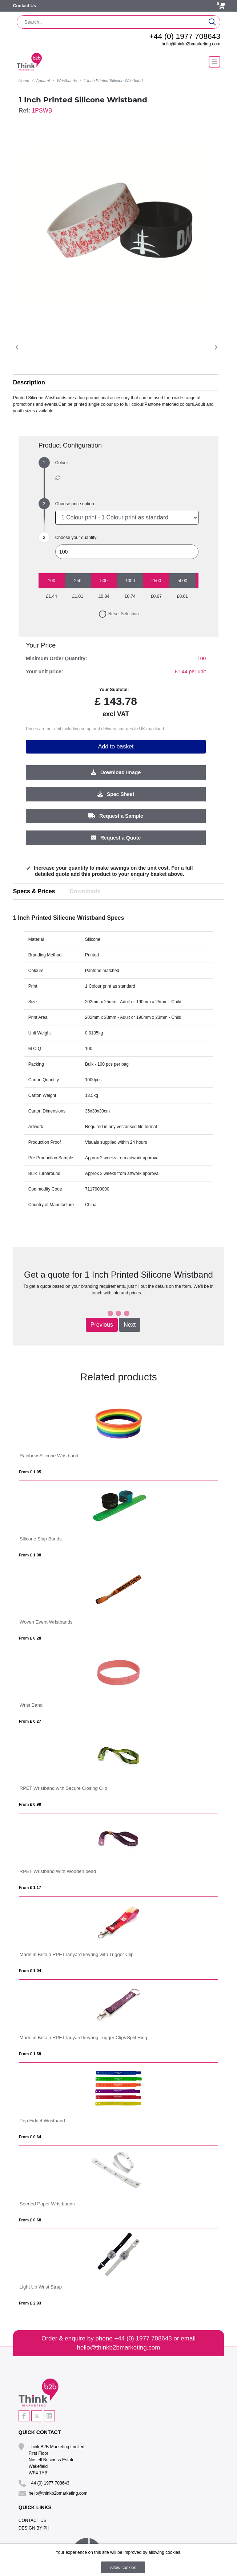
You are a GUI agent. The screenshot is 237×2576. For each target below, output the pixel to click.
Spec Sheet (115, 794)
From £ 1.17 (30, 1887)
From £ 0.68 (30, 2220)
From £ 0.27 (30, 1721)
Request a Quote (116, 837)
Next (130, 1325)
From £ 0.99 (30, 1804)
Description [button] (29, 382)
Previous (102, 1325)
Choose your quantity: (76, 537)
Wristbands (67, 80)
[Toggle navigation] (214, 62)
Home (24, 80)
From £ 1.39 (30, 2054)
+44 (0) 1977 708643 (185, 36)
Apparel (43, 80)
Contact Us (24, 5)
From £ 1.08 (30, 1555)
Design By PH (34, 2528)
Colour (61, 462)
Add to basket (116, 746)
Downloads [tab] (84, 891)
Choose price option (74, 503)
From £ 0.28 (30, 1638)
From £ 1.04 (30, 1970)
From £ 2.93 (30, 2303)
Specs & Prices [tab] (34, 891)
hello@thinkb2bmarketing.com (191, 43)
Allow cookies (123, 2567)
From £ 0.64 (30, 2137)
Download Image (116, 772)
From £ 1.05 (30, 1472)
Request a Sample (115, 815)
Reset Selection (118, 613)
